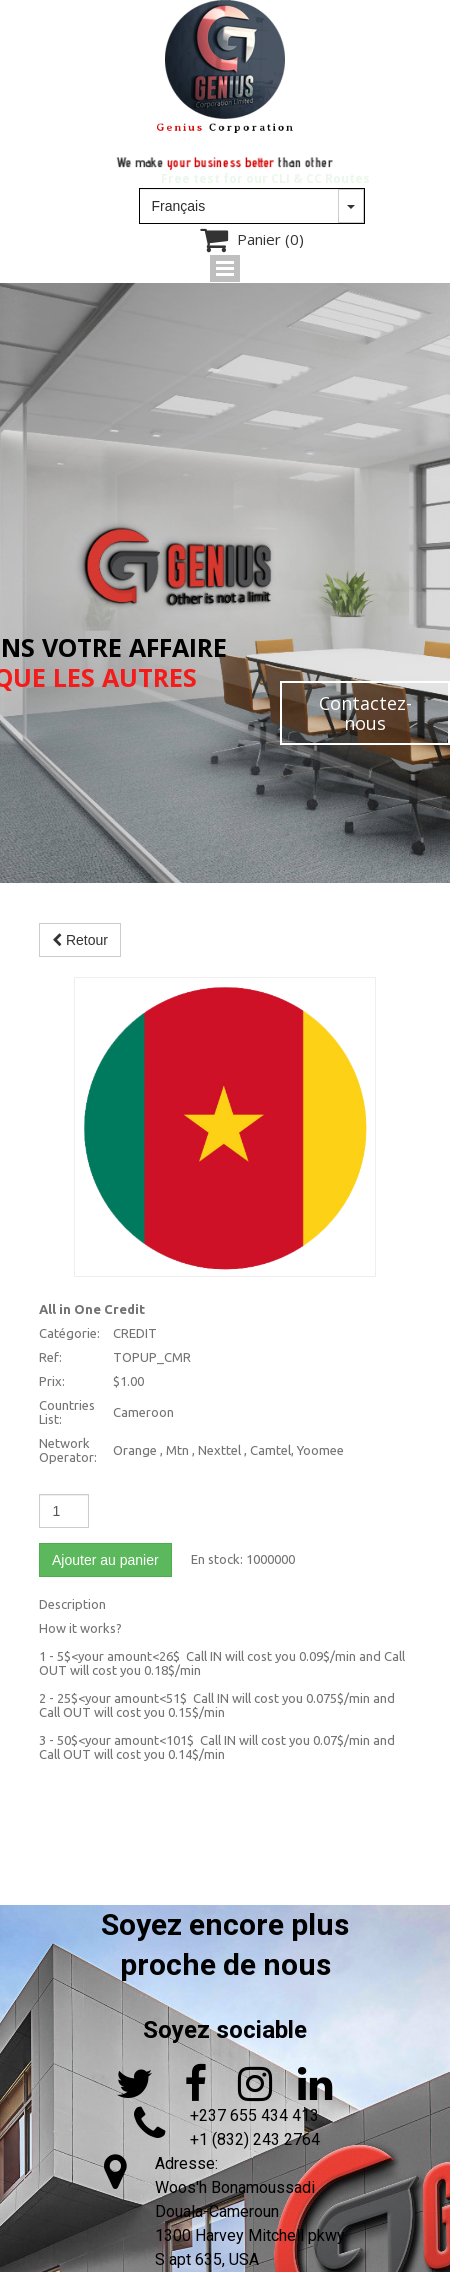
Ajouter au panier (105, 1560)
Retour (80, 940)
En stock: (217, 1559)
